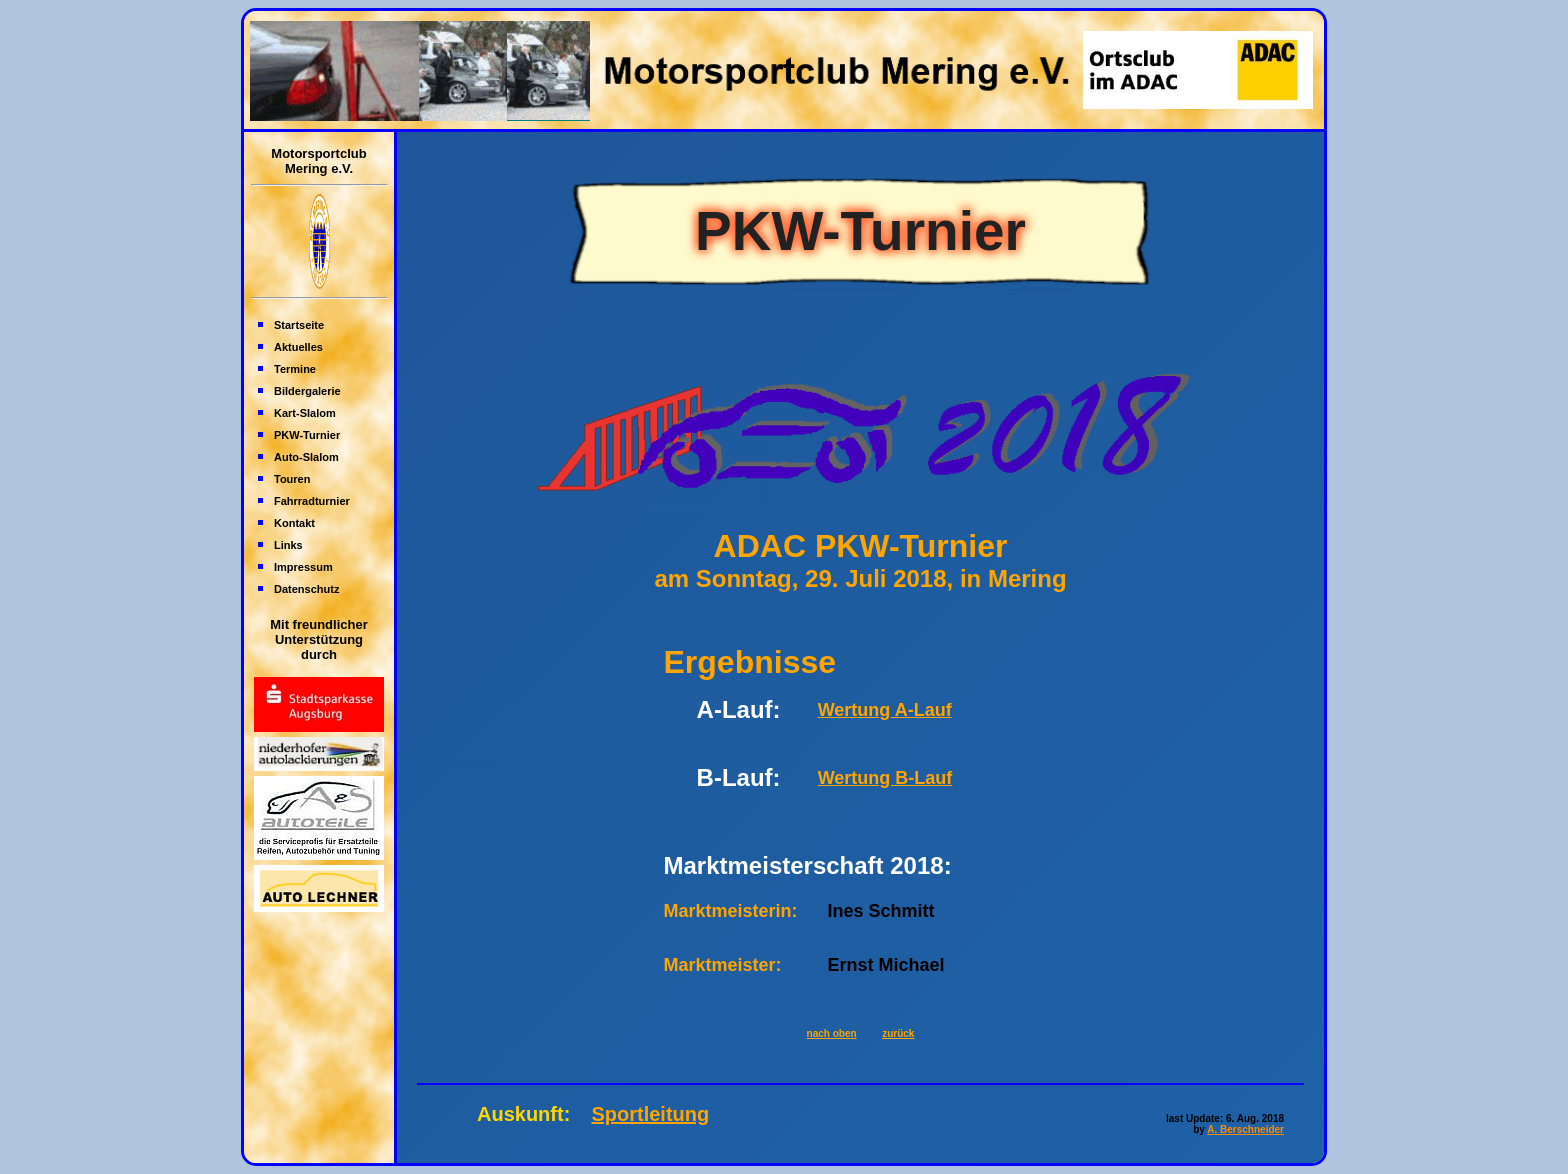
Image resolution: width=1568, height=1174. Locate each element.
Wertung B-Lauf (885, 778)
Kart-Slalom (305, 413)
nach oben (832, 1033)
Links (288, 545)
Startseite (299, 325)
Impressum (303, 567)
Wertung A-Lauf (885, 710)
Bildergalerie (307, 391)
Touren (292, 479)
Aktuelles (298, 347)
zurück (898, 1033)
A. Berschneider (1245, 1129)
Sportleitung (650, 1114)
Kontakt (294, 523)
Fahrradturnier (312, 501)
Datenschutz (306, 589)
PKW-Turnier (307, 435)
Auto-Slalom (306, 457)
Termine (295, 369)
